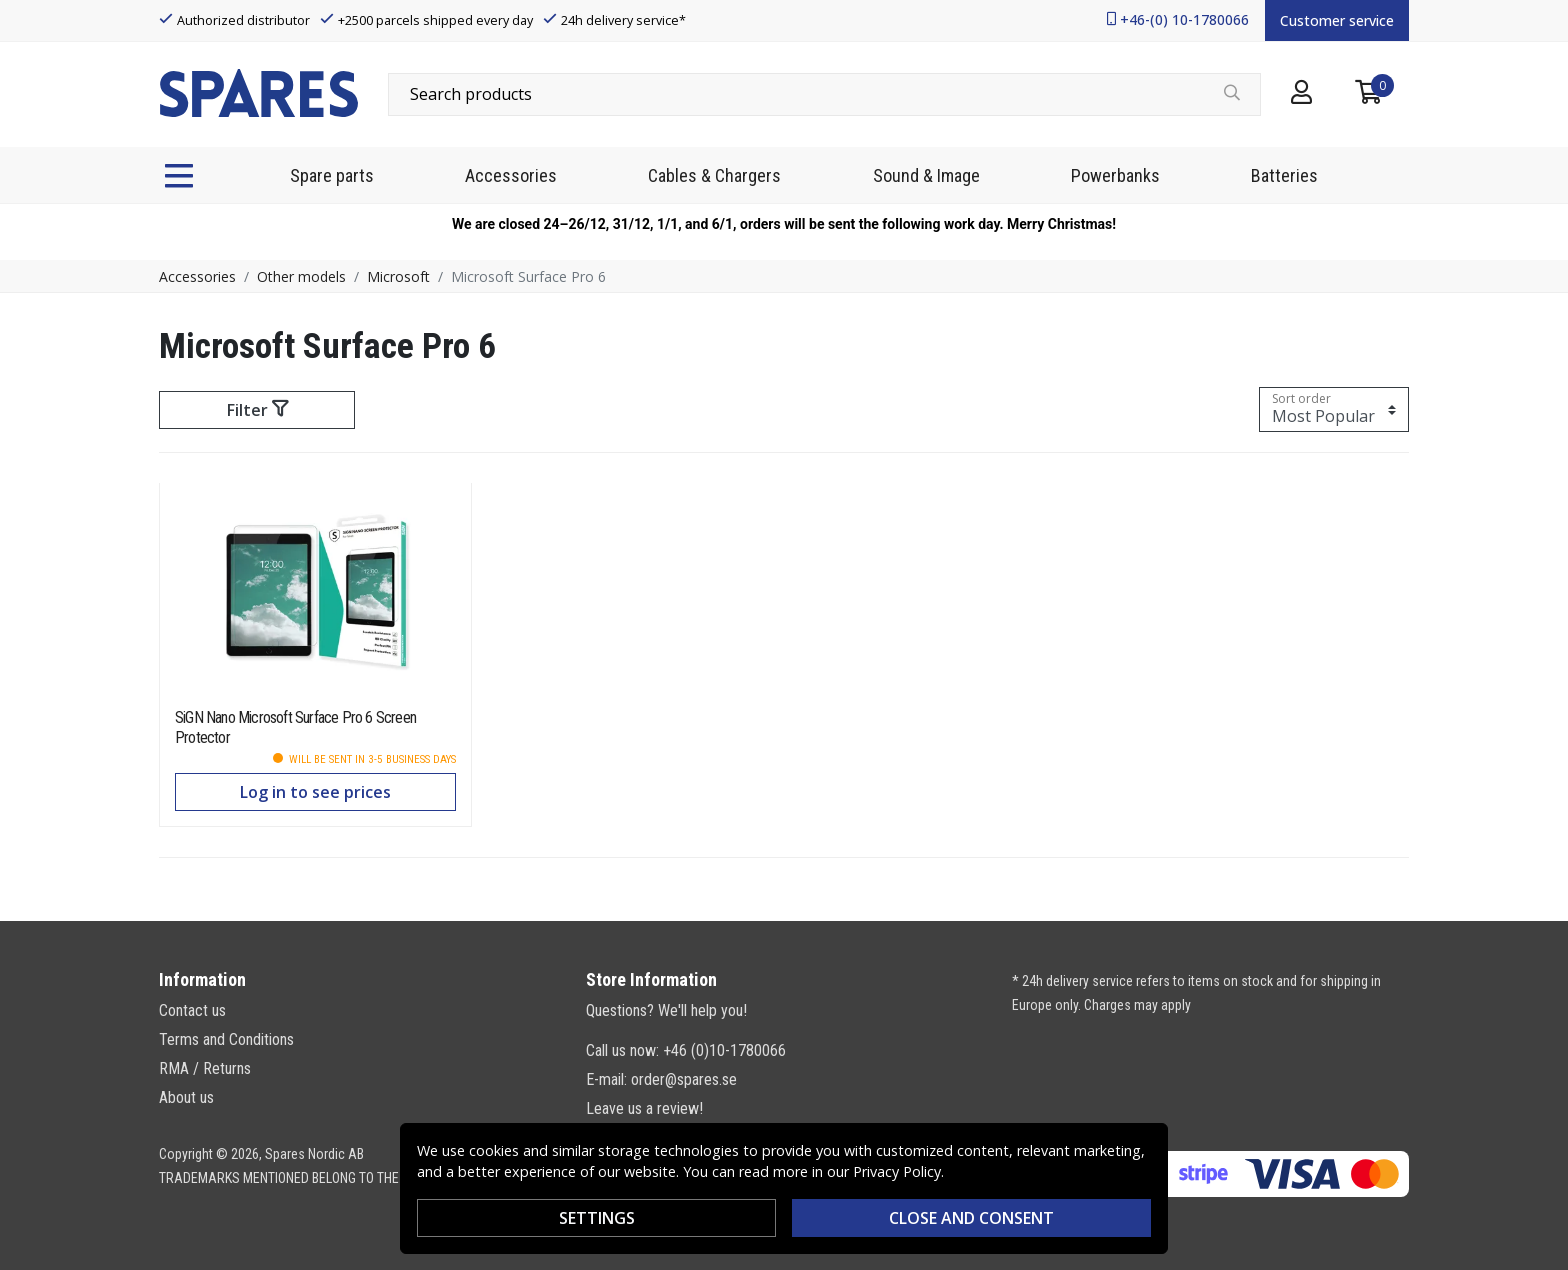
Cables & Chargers (714, 175)
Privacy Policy (897, 1171)
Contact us (192, 1010)
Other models (301, 276)
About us (186, 1097)
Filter (257, 410)
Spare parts (332, 175)
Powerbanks (1115, 175)
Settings (597, 1218)
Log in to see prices (315, 792)
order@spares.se (684, 1079)
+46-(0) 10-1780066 (1184, 19)
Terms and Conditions (226, 1039)
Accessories (511, 175)
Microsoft (398, 276)
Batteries (1284, 175)
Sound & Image (926, 175)
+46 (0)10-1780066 (724, 1050)
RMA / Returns (205, 1068)
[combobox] (824, 94)
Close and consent (971, 1218)
